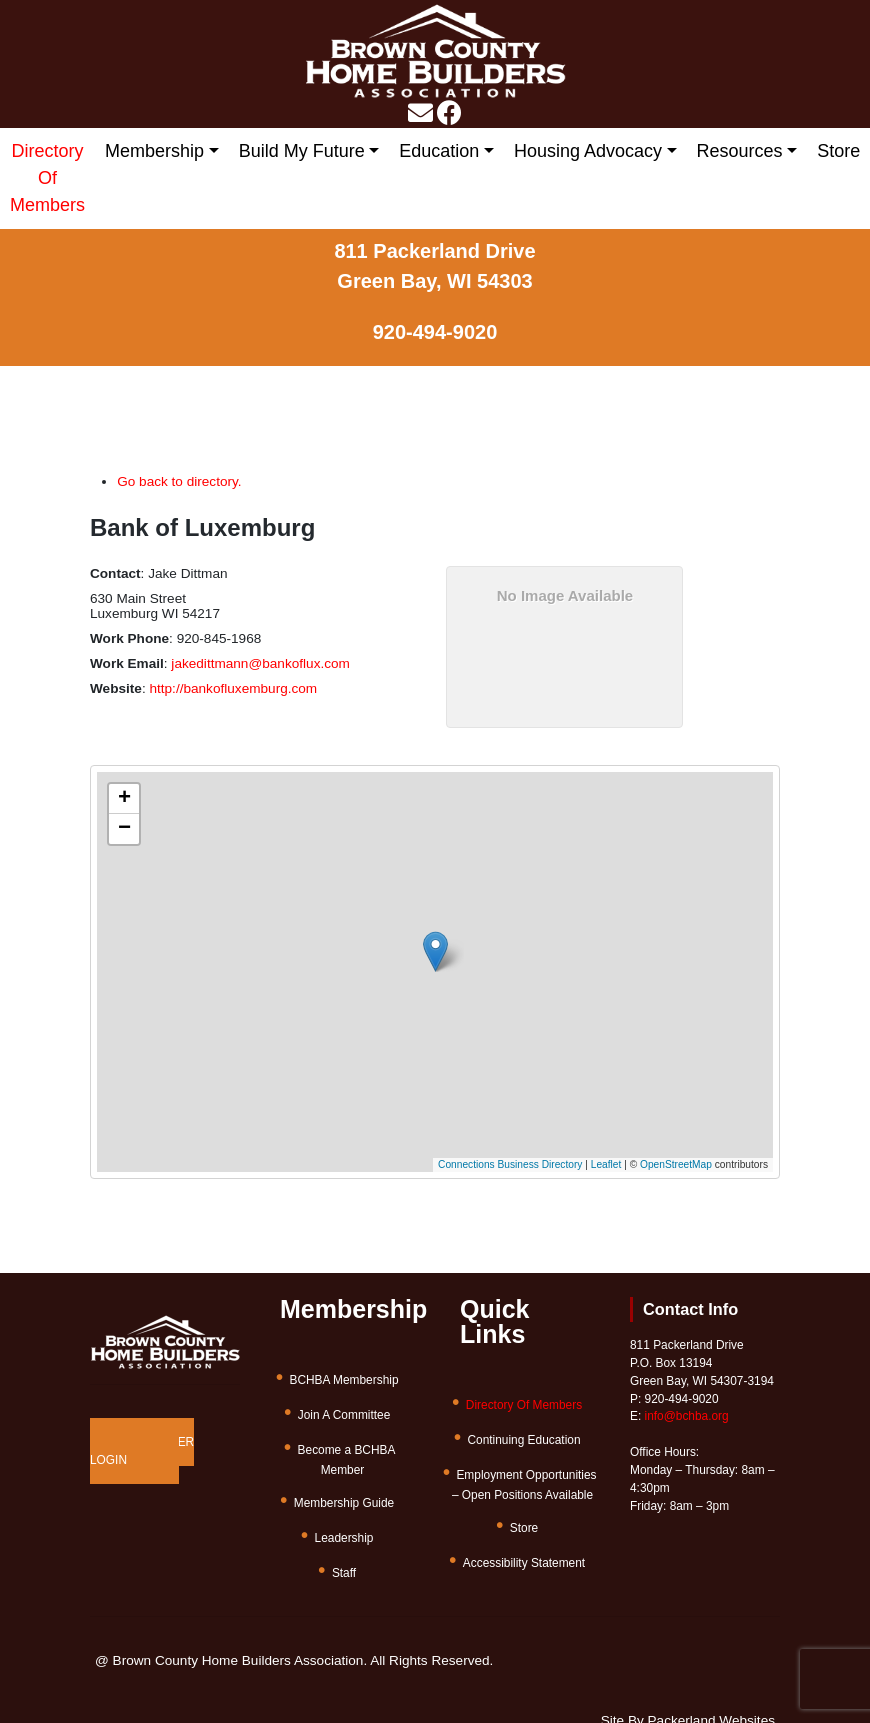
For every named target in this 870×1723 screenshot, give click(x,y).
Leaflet (606, 1164)
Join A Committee (344, 1415)
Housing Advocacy (588, 151)
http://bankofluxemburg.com (233, 688)
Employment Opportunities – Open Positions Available (524, 1485)
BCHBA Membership (343, 1380)
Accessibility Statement (524, 1563)
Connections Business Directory (510, 1164)
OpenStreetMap (676, 1164)
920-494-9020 (435, 332)
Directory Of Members (47, 178)
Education (439, 151)
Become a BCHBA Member (347, 1460)
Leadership (344, 1538)
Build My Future (302, 151)
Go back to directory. (179, 481)
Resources (740, 151)
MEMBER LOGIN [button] (142, 1451)
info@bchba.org (687, 1416)
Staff (344, 1573)
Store (838, 151)
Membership (154, 151)
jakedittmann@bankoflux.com (260, 663)
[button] (447, 944)
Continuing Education (523, 1440)
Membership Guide (344, 1503)
